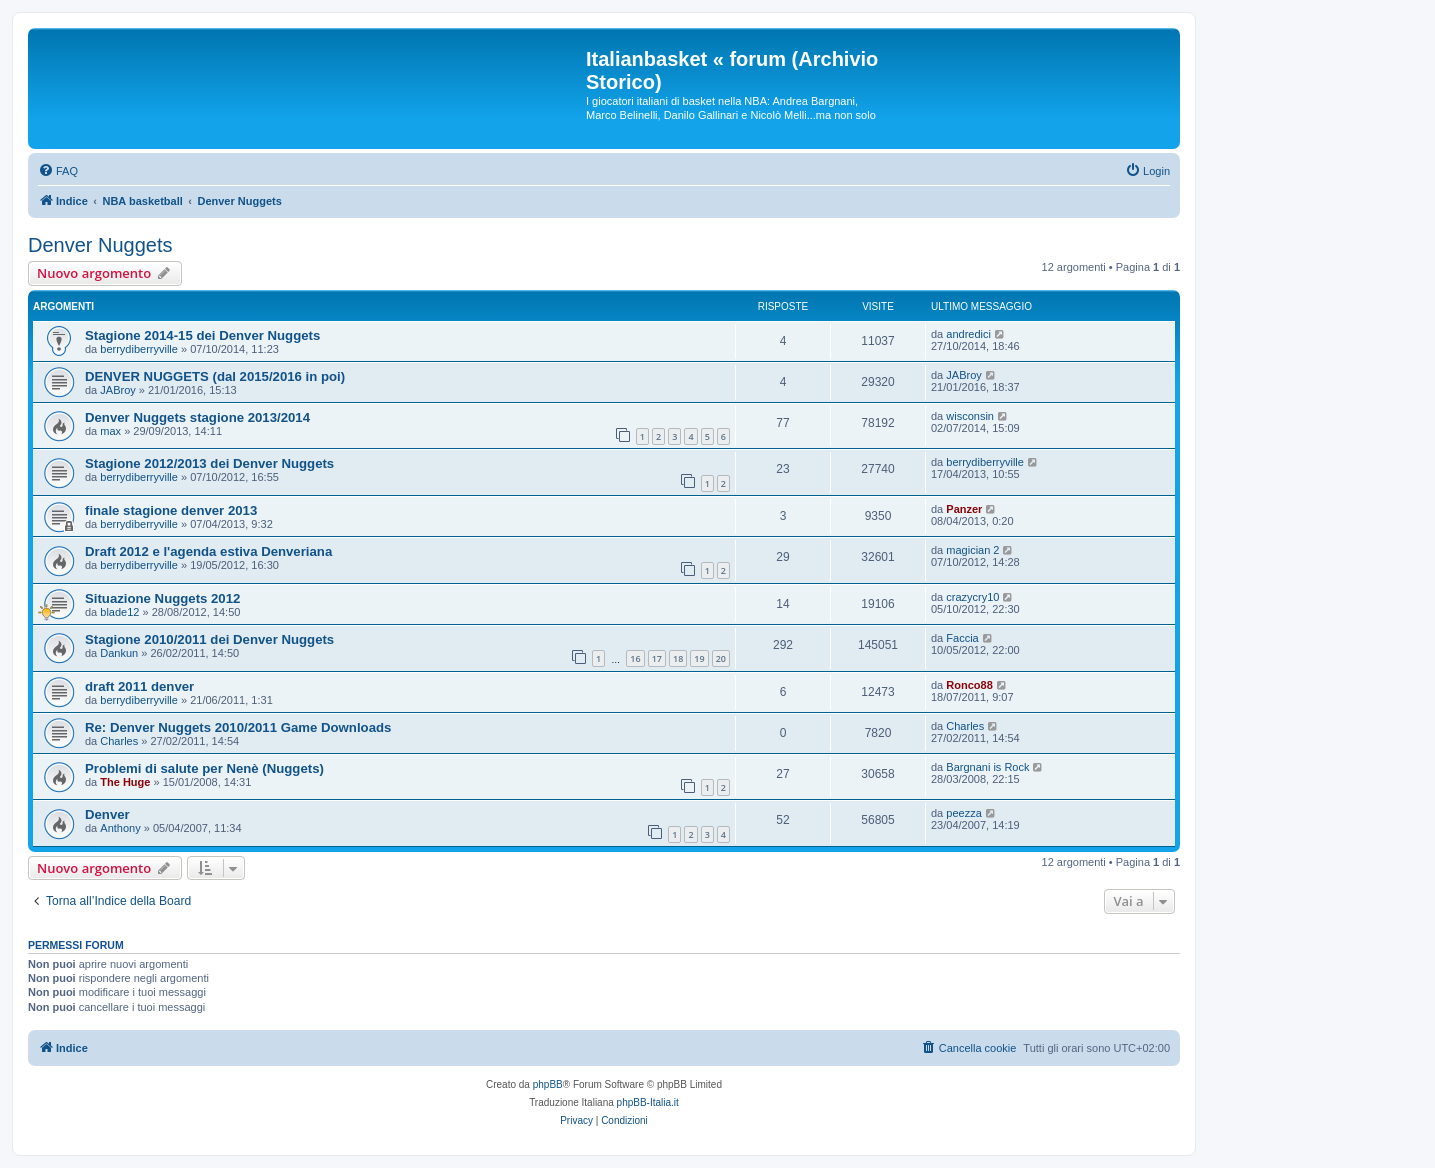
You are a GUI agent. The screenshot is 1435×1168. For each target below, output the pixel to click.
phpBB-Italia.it (648, 1102)
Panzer (964, 509)
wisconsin (970, 416)
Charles (119, 741)
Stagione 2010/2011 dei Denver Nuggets (209, 639)
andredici (968, 334)
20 (721, 658)
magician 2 (972, 550)
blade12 (119, 612)
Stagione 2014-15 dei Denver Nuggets (202, 335)
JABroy (117, 390)
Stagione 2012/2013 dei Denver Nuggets (209, 463)
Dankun (119, 653)
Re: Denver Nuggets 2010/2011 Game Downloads (238, 727)
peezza (963, 813)
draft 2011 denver (139, 686)
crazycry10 (972, 597)
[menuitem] (58, 171)
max (110, 431)
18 (678, 658)
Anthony (120, 828)
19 (699, 658)
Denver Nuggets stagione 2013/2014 (197, 417)
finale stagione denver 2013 (171, 510)
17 (657, 658)
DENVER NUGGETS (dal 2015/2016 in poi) (215, 376)
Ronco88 (969, 685)
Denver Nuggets (100, 245)
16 (635, 658)
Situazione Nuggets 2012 (162, 598)
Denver (107, 814)
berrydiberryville (139, 349)
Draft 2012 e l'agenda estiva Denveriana (208, 551)
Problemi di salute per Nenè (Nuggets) (204, 768)
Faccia (962, 638)
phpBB (548, 1084)
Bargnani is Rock (987, 767)
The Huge (125, 782)
